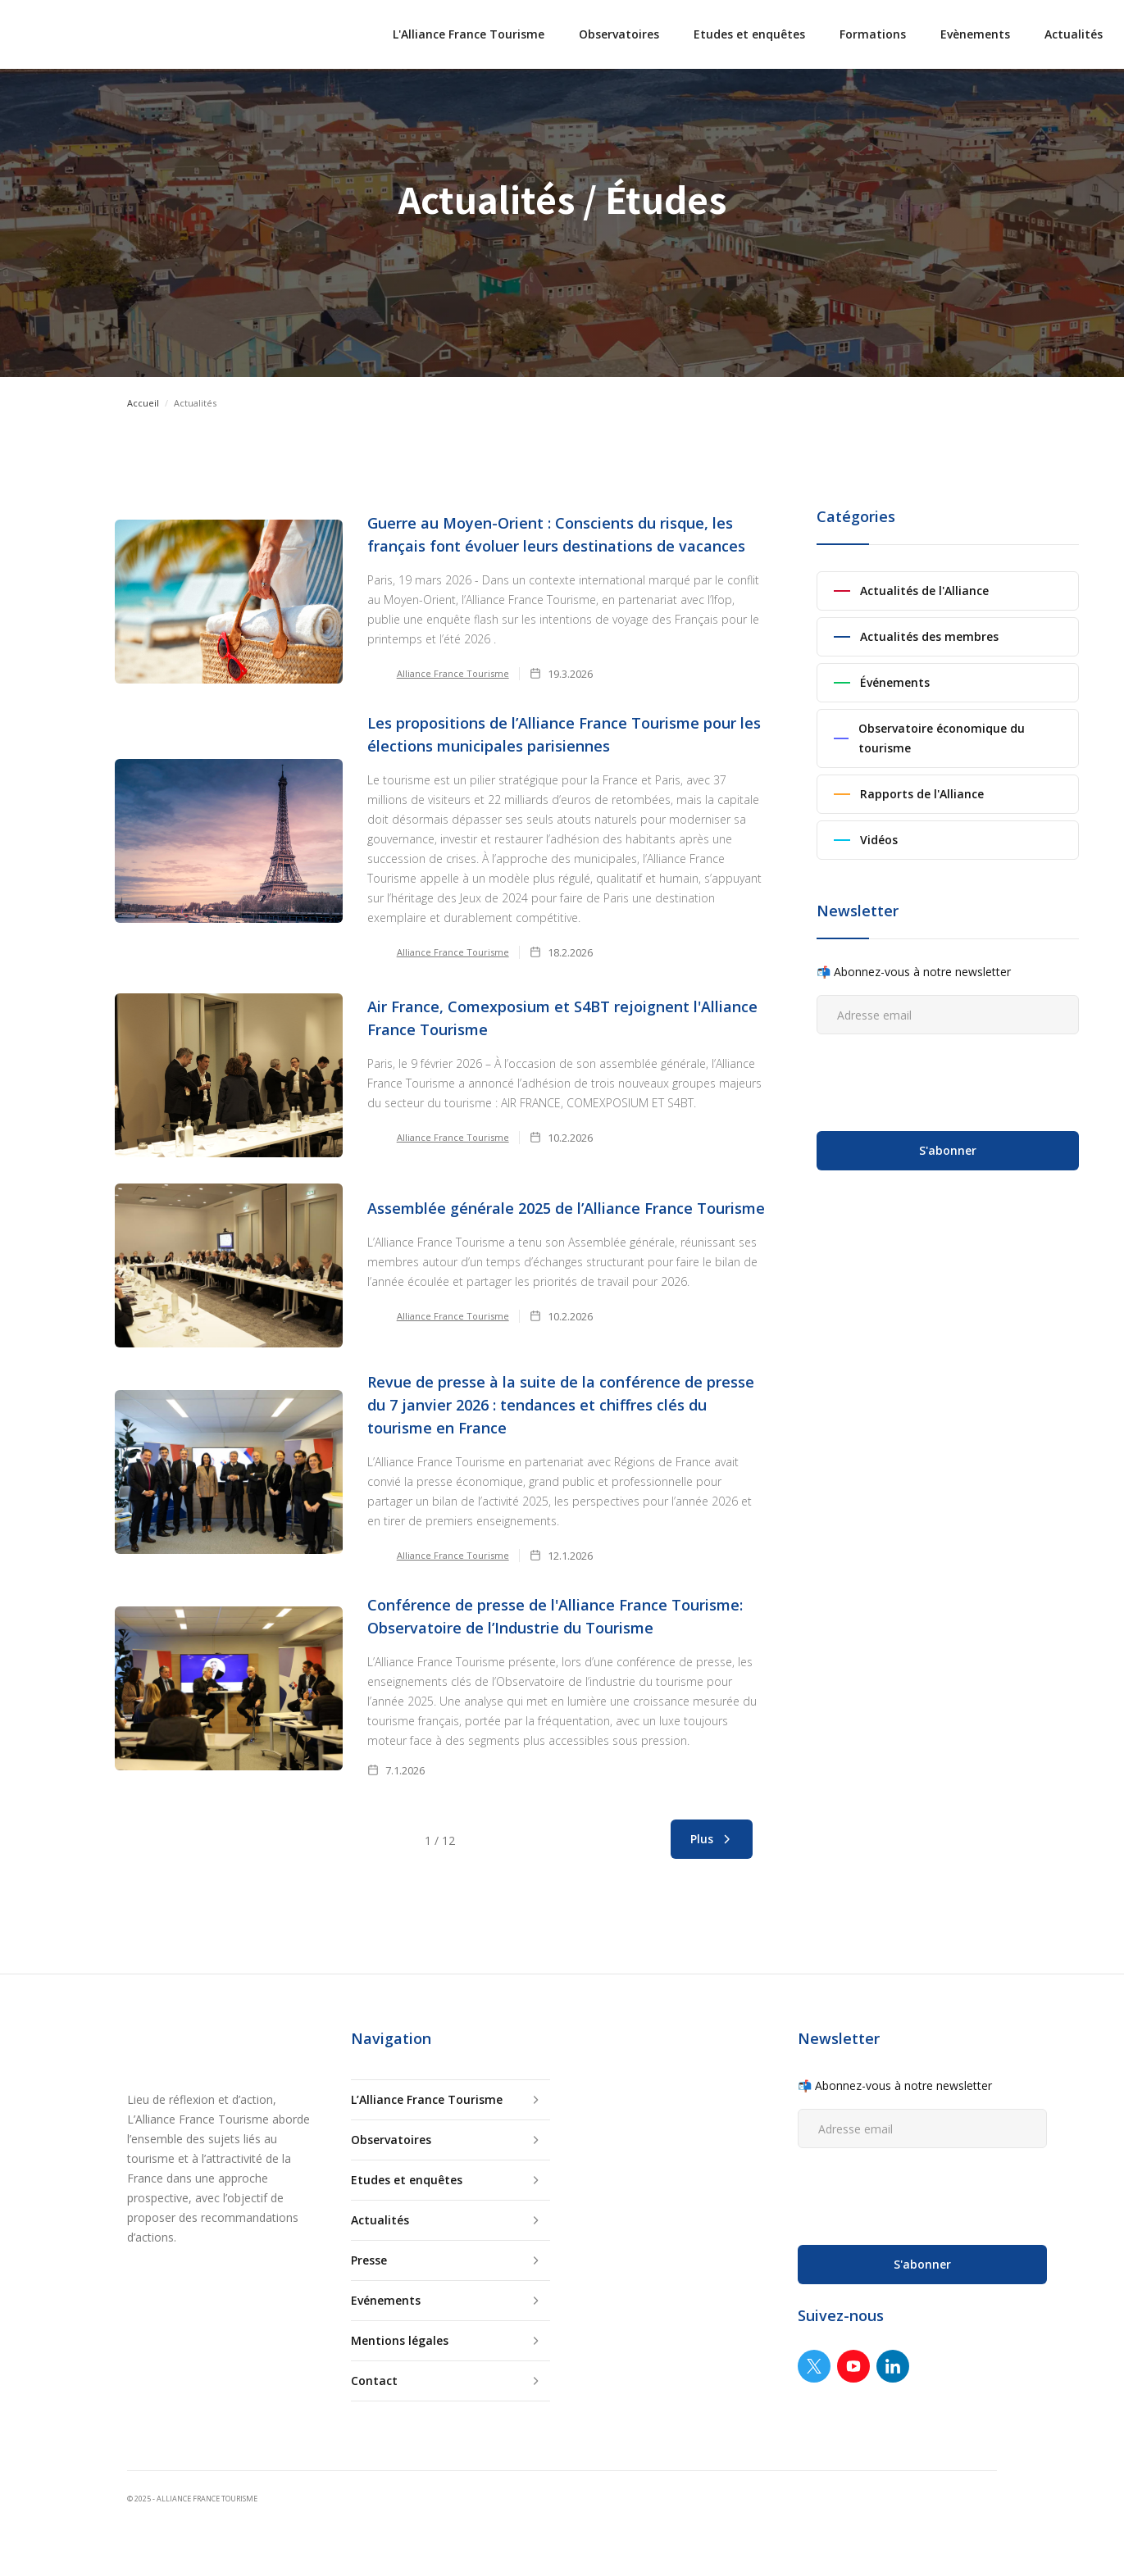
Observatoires (619, 34)
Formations (873, 34)
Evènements (975, 34)
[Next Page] (712, 1839)
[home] (33, 34)
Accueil (143, 403)
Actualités (1073, 34)
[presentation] (941, 1079)
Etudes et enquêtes (749, 34)
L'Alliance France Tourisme (468, 34)
